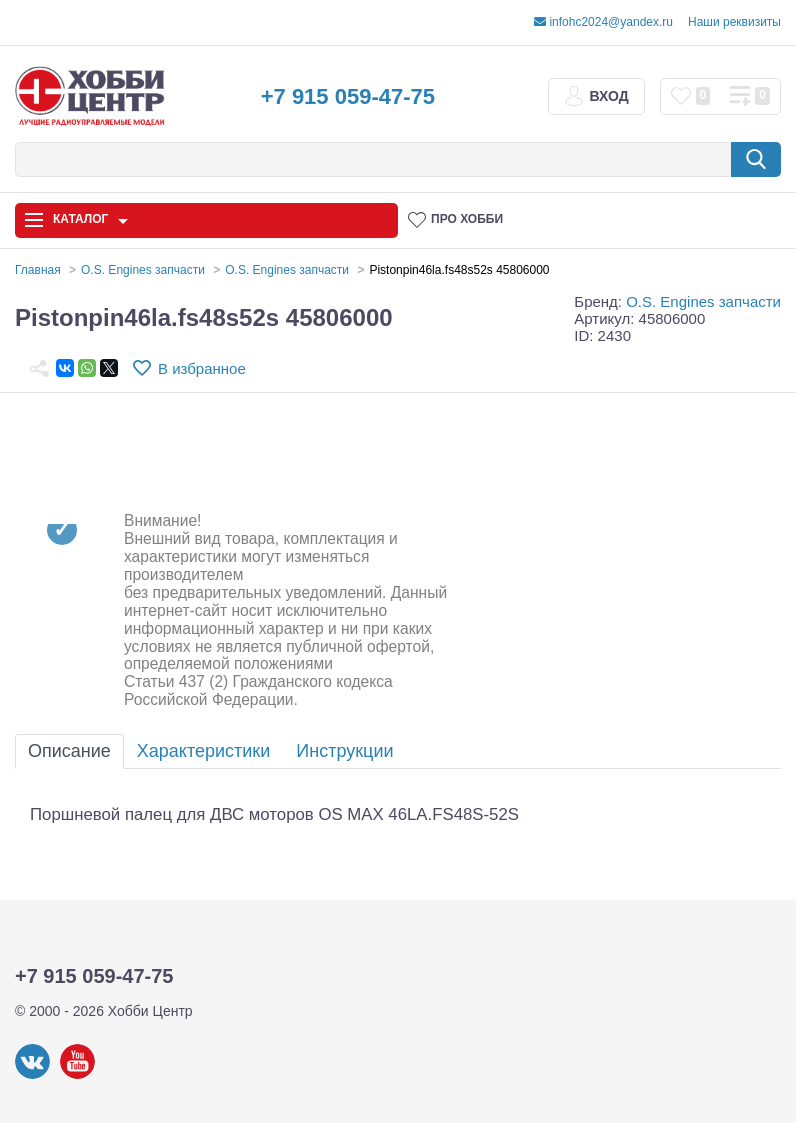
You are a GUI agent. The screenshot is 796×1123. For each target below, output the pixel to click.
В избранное (202, 368)
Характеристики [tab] (203, 751)
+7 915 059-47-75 (348, 96)
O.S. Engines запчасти (703, 301)
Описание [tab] (69, 751)
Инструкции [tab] (344, 751)
